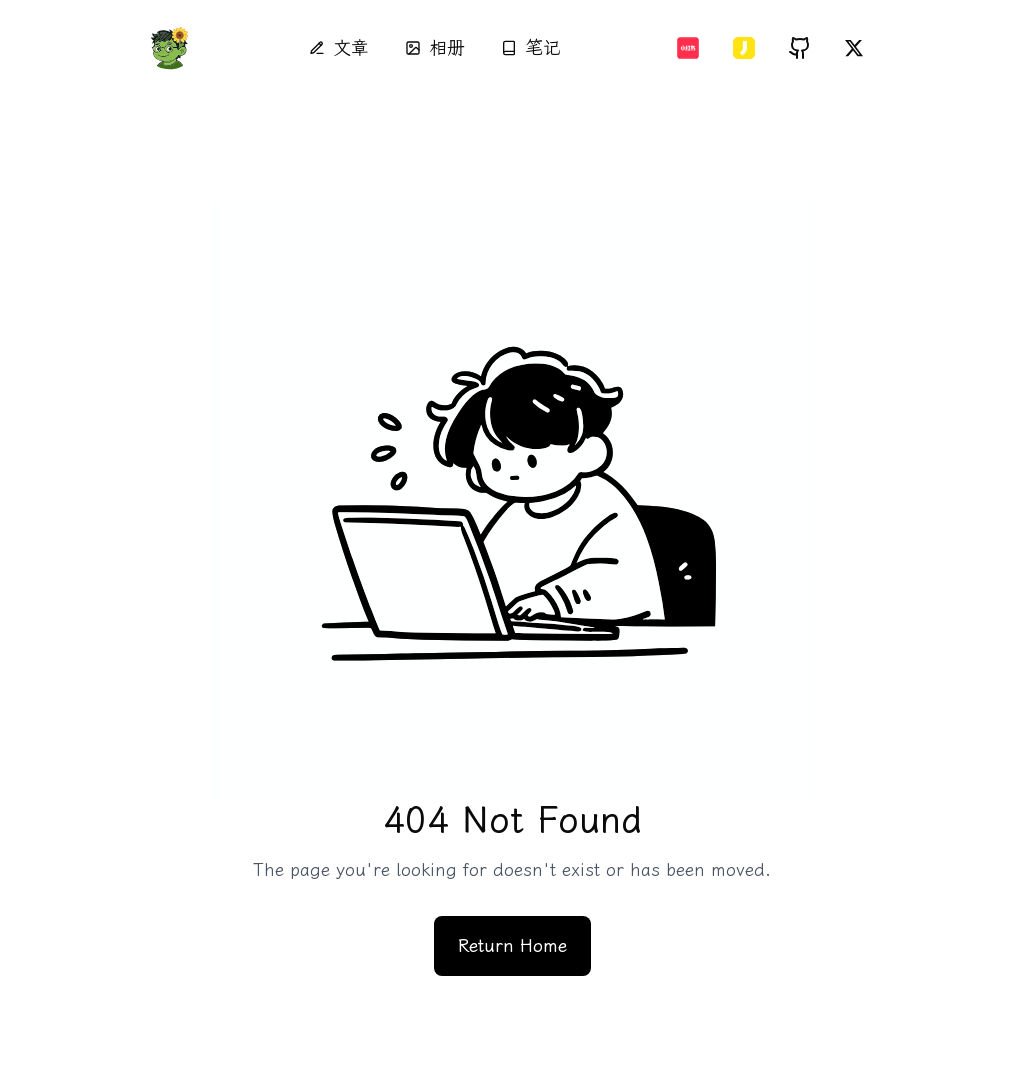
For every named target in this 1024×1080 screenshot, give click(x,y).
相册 (435, 48)
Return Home (512, 946)
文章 (339, 48)
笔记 (531, 48)
